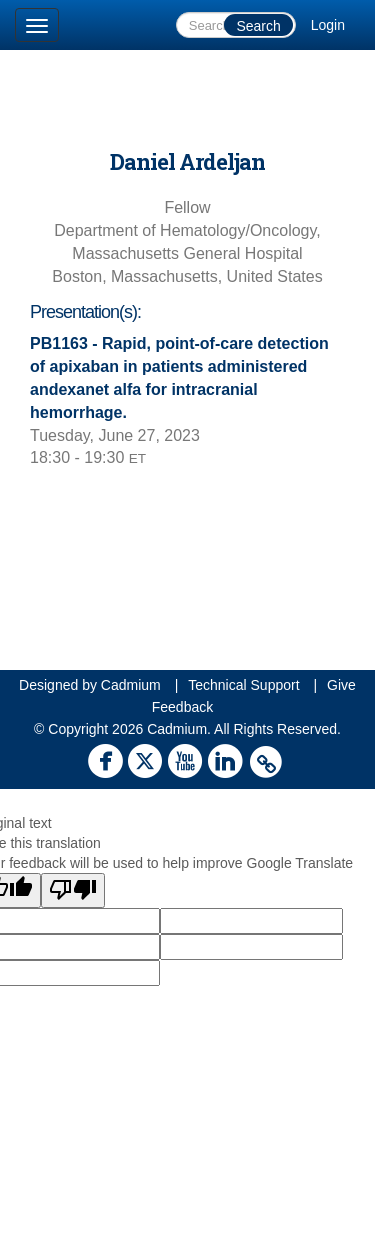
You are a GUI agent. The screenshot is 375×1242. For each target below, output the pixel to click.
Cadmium (131, 685)
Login (328, 25)
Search (258, 26)
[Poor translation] (73, 890)
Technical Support (243, 685)
